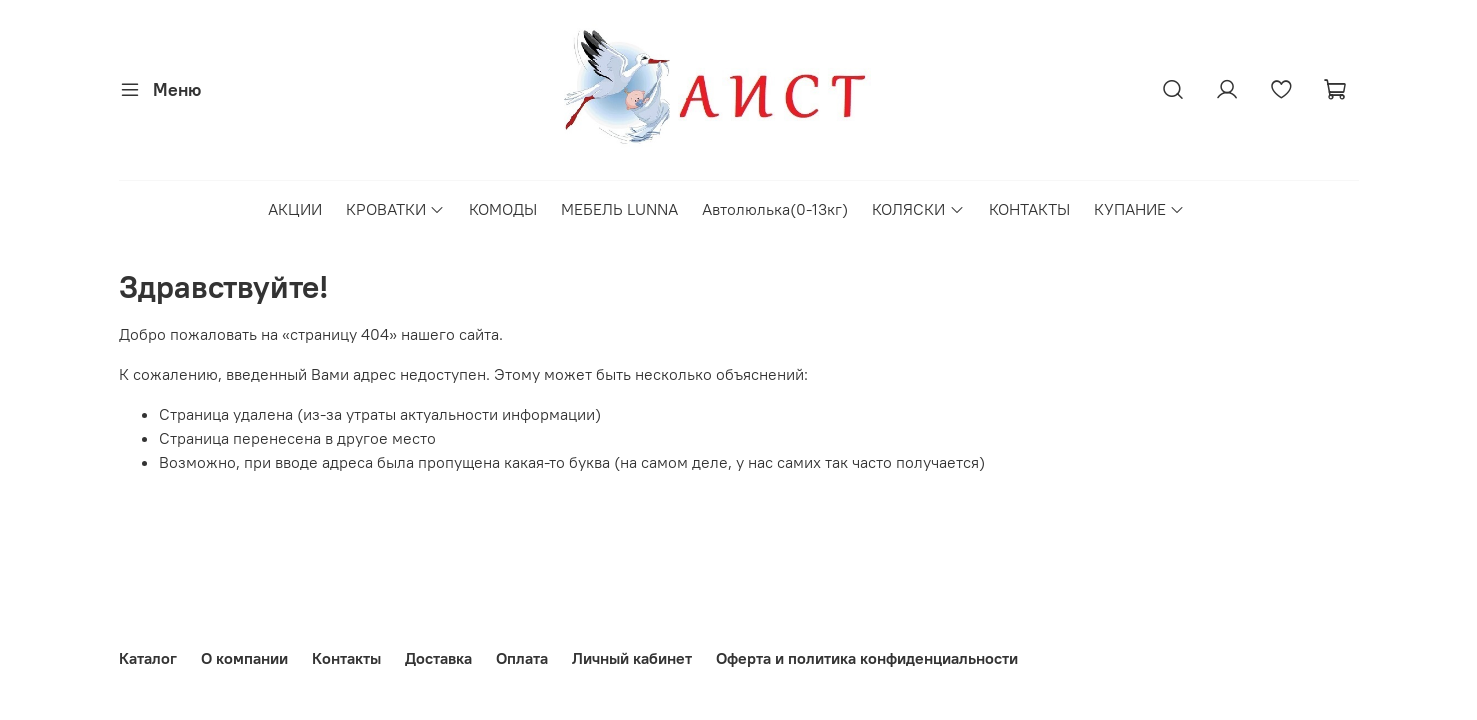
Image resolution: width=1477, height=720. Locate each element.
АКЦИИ (295, 209)
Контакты (346, 658)
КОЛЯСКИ (918, 209)
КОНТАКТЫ (1029, 209)
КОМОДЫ (503, 209)
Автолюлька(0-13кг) (775, 209)
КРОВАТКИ (395, 209)
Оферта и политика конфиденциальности (867, 658)
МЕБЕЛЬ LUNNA (619, 209)
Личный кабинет (632, 658)
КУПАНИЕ (1139, 209)
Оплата (522, 658)
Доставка (438, 658)
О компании (244, 658)
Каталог (148, 658)
